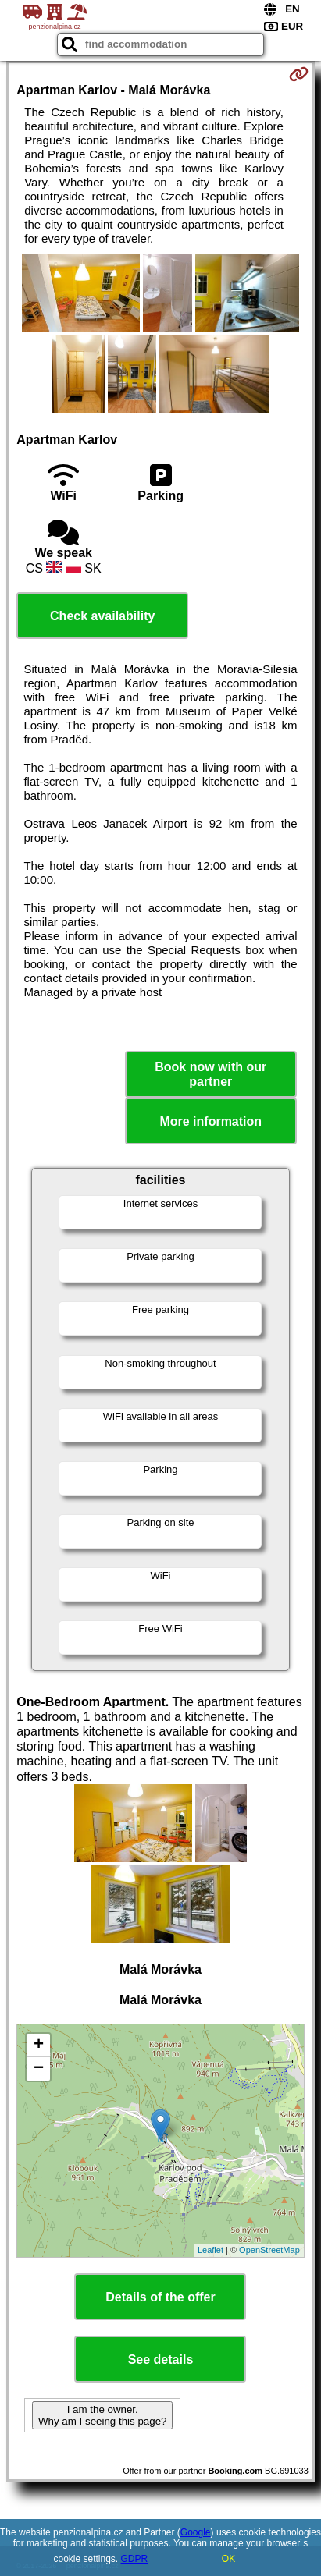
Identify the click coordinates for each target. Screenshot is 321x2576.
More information (210, 1121)
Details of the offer (160, 2297)
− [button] (39, 2069)
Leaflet (210, 2250)
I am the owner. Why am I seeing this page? (102, 2415)
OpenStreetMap (269, 2250)
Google (195, 2532)
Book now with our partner (210, 1074)
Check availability (102, 616)
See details (161, 2359)
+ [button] (39, 2045)
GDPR (134, 2558)
